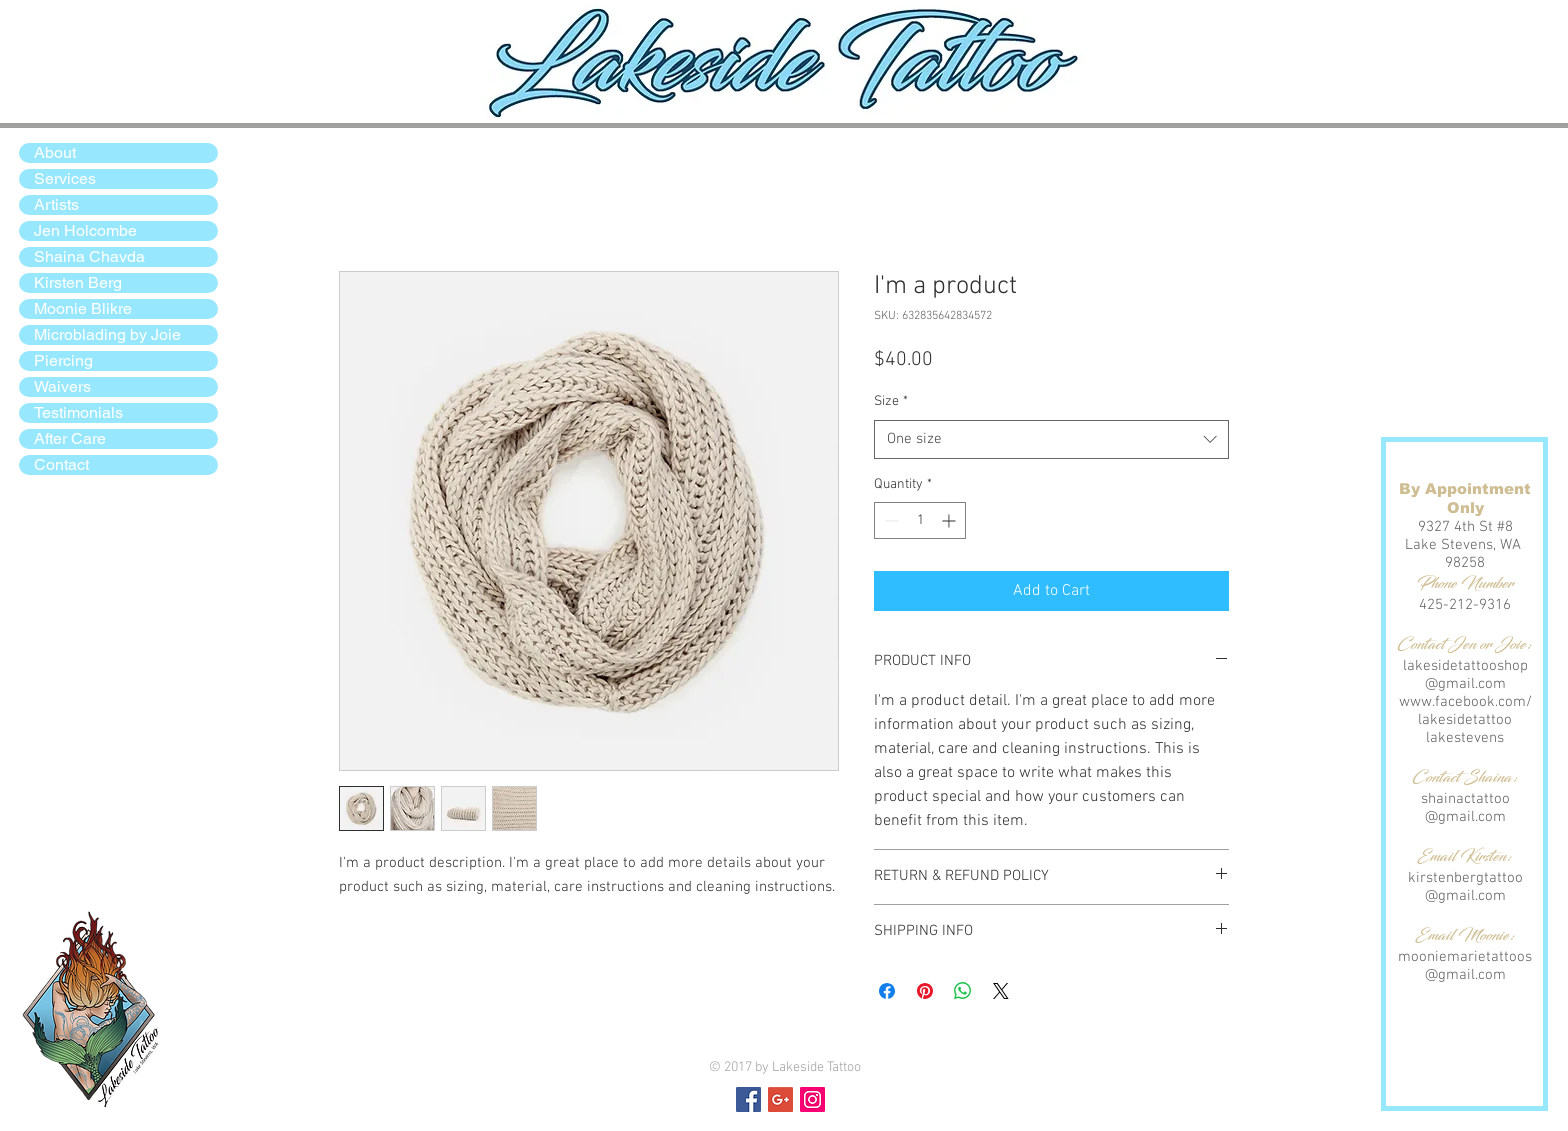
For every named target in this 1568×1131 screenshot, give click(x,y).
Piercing (63, 360)
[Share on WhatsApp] (963, 991)
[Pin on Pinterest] (925, 991)
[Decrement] (889, 520)
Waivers (62, 386)
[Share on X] (1001, 991)
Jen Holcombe (85, 230)
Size (891, 401)
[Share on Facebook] (887, 991)
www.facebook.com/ (1465, 702)
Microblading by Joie (107, 334)
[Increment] (950, 520)
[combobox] (1051, 439)
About (55, 152)
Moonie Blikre (83, 308)
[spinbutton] (920, 520)
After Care (70, 438)
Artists (56, 204)
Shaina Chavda (89, 256)
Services (65, 178)
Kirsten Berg (78, 282)
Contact (61, 464)
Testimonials (78, 412)
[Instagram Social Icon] (812, 1099)
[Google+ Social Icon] (780, 1099)
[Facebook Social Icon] (748, 1099)
